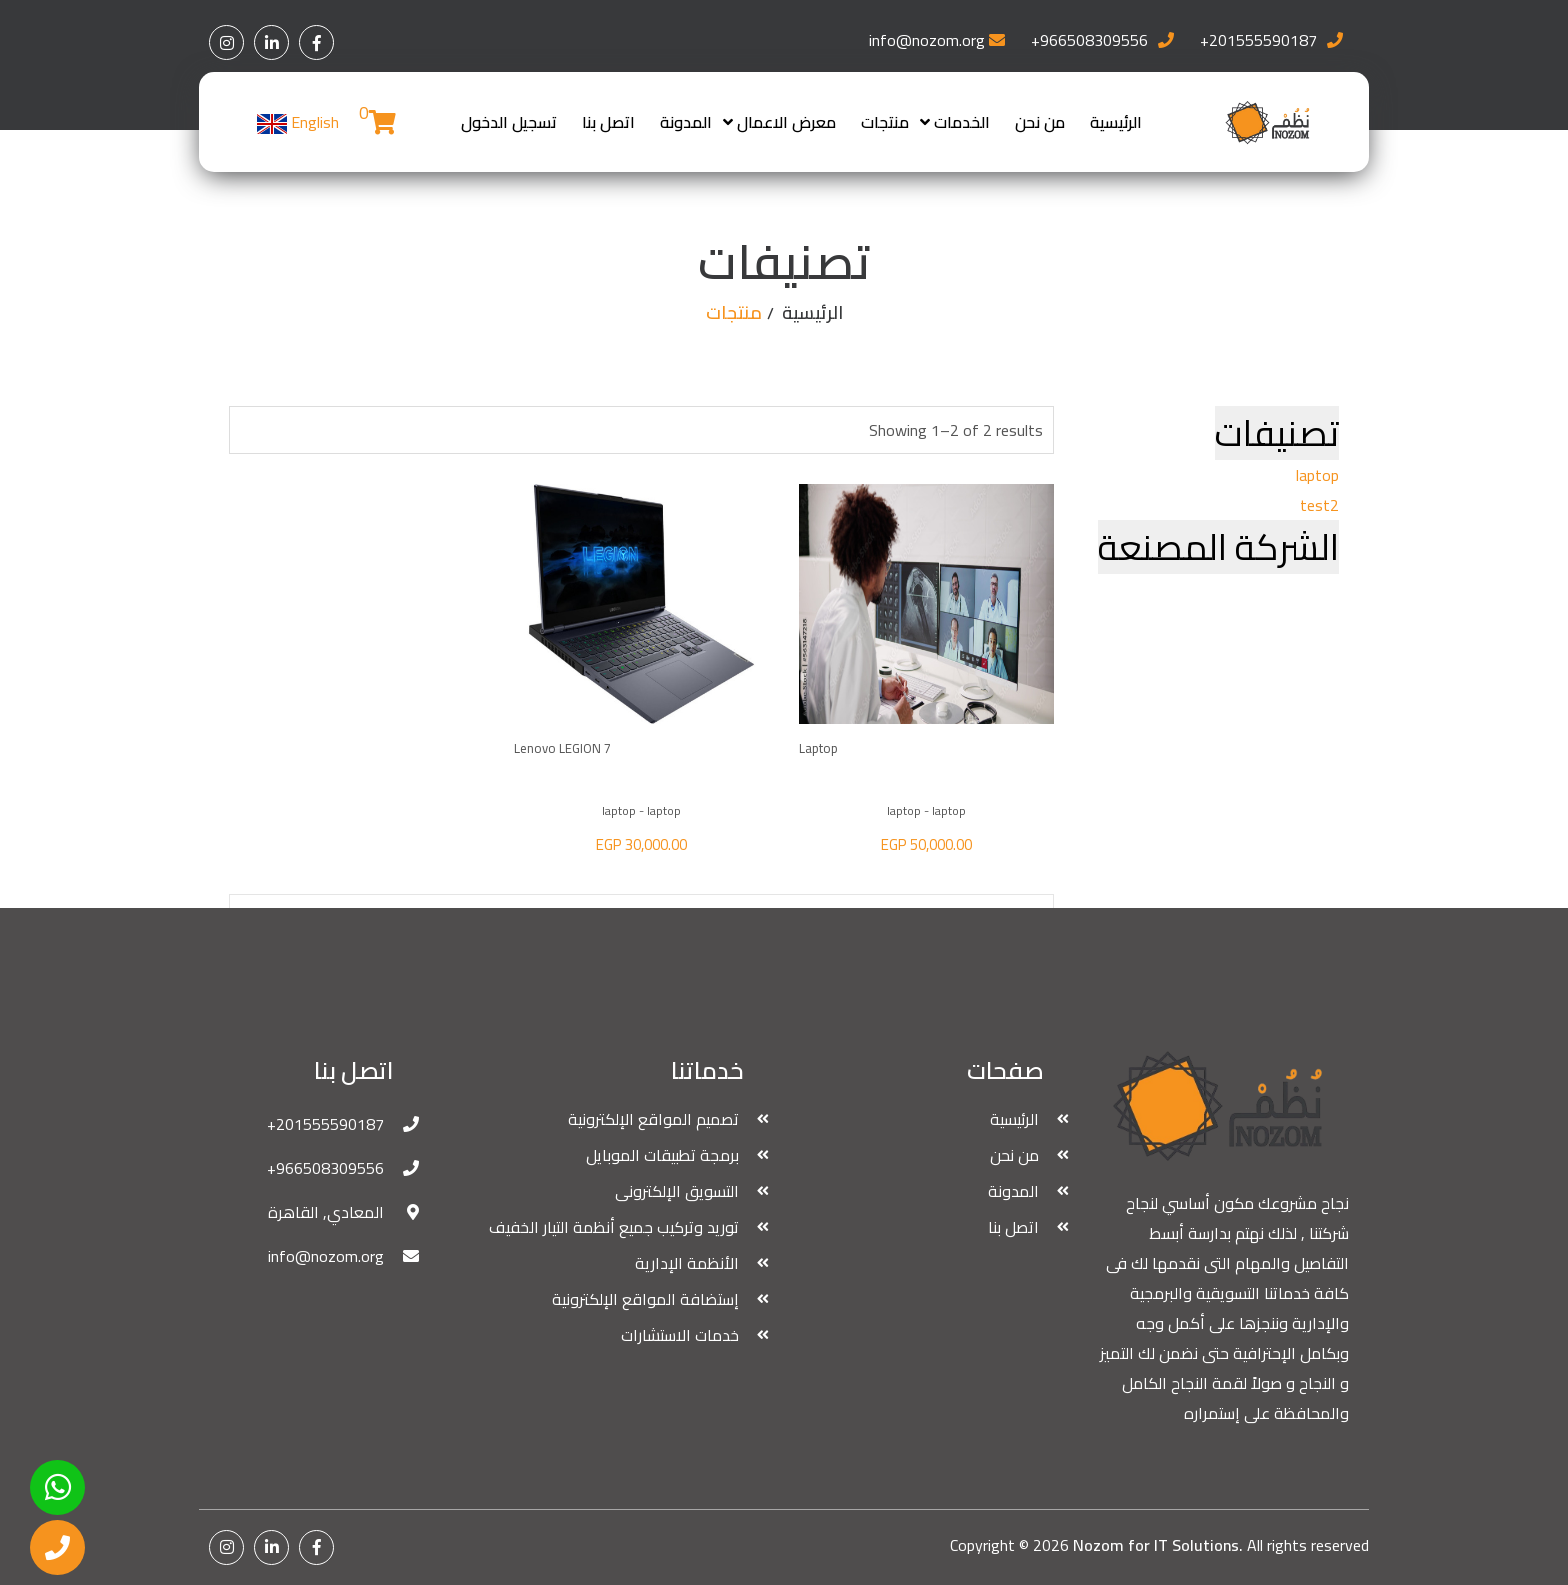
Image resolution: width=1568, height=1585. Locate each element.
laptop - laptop (926, 810)
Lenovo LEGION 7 (562, 748)
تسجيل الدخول (509, 122)
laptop (1317, 475)
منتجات (885, 122)
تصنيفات (1277, 433)
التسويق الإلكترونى (677, 1191)
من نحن (1040, 122)
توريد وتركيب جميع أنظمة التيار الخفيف (614, 1227)
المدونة (686, 122)
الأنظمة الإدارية (687, 1263)
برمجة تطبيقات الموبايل (662, 1155)
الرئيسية (1116, 122)
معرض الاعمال (786, 122)
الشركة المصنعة (1218, 547)
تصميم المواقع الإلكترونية (653, 1119)
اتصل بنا (608, 122)
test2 (1319, 505)
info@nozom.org (927, 40)
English (298, 122)
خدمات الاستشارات (680, 1335)
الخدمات (962, 122)
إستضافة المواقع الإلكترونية (645, 1299)
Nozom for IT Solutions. (1158, 1545)
